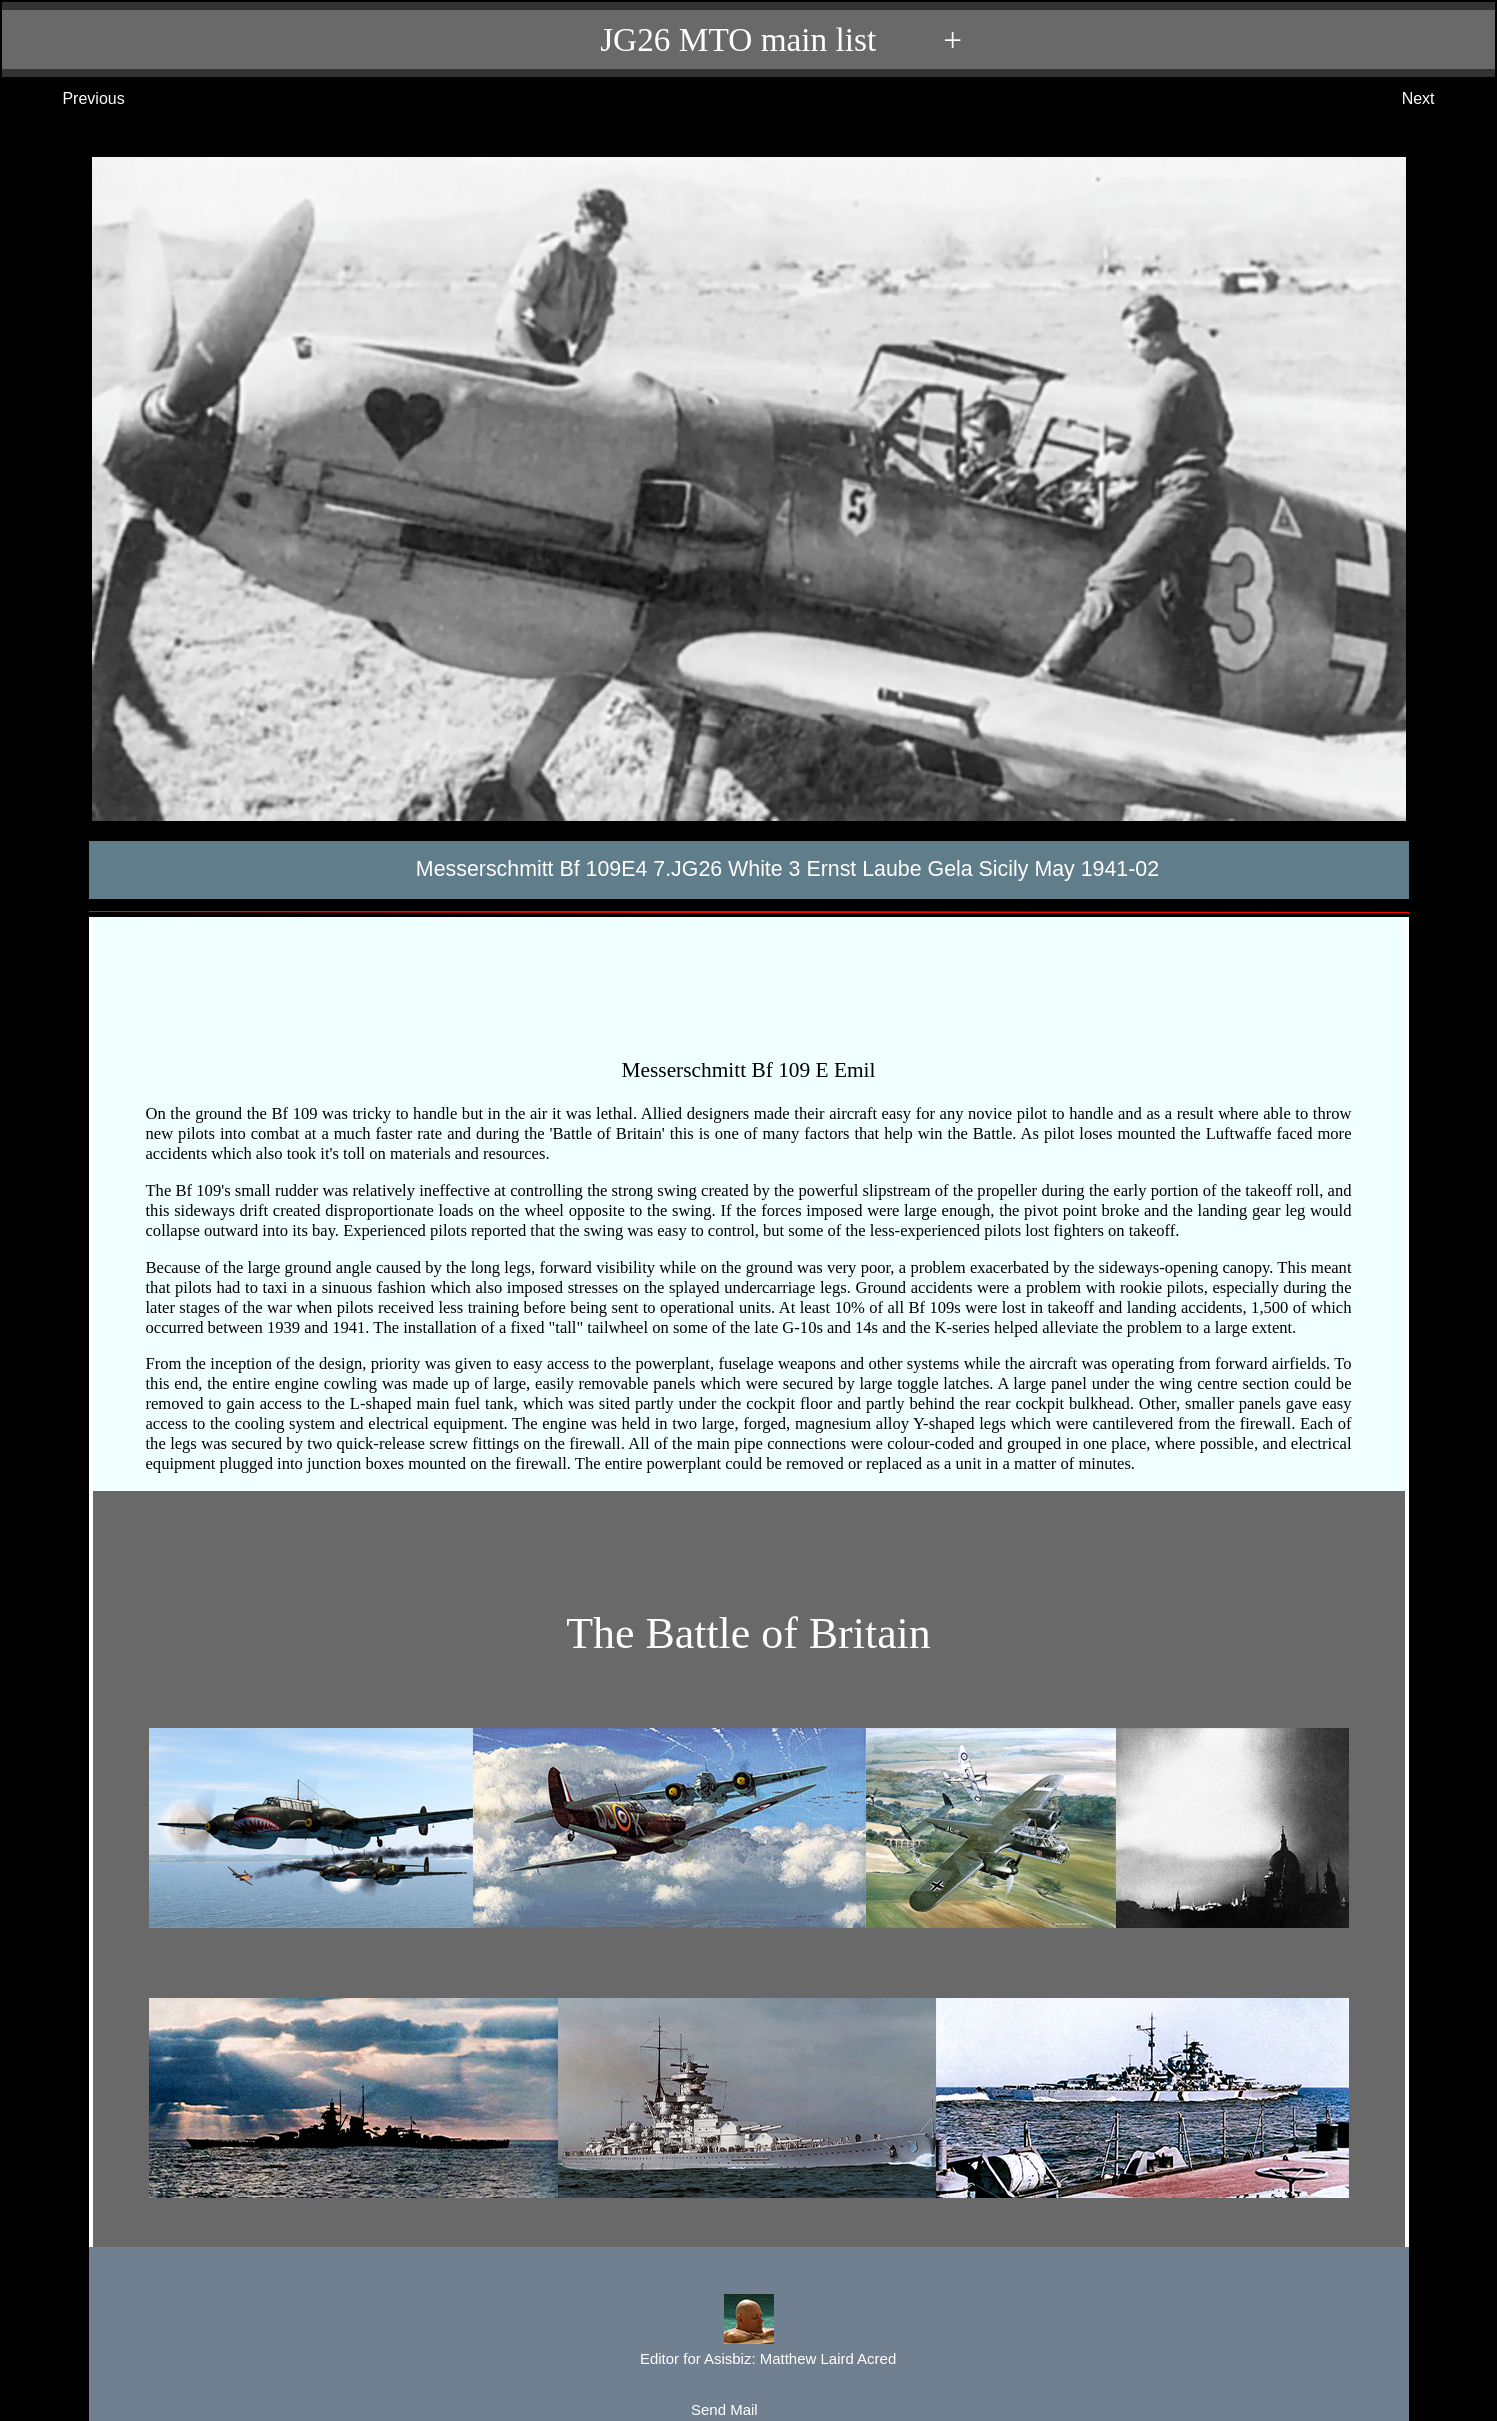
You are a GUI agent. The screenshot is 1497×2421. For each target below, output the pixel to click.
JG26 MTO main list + (758, 39)
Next (1438, 99)
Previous (73, 99)
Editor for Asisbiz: (748, 2332)
